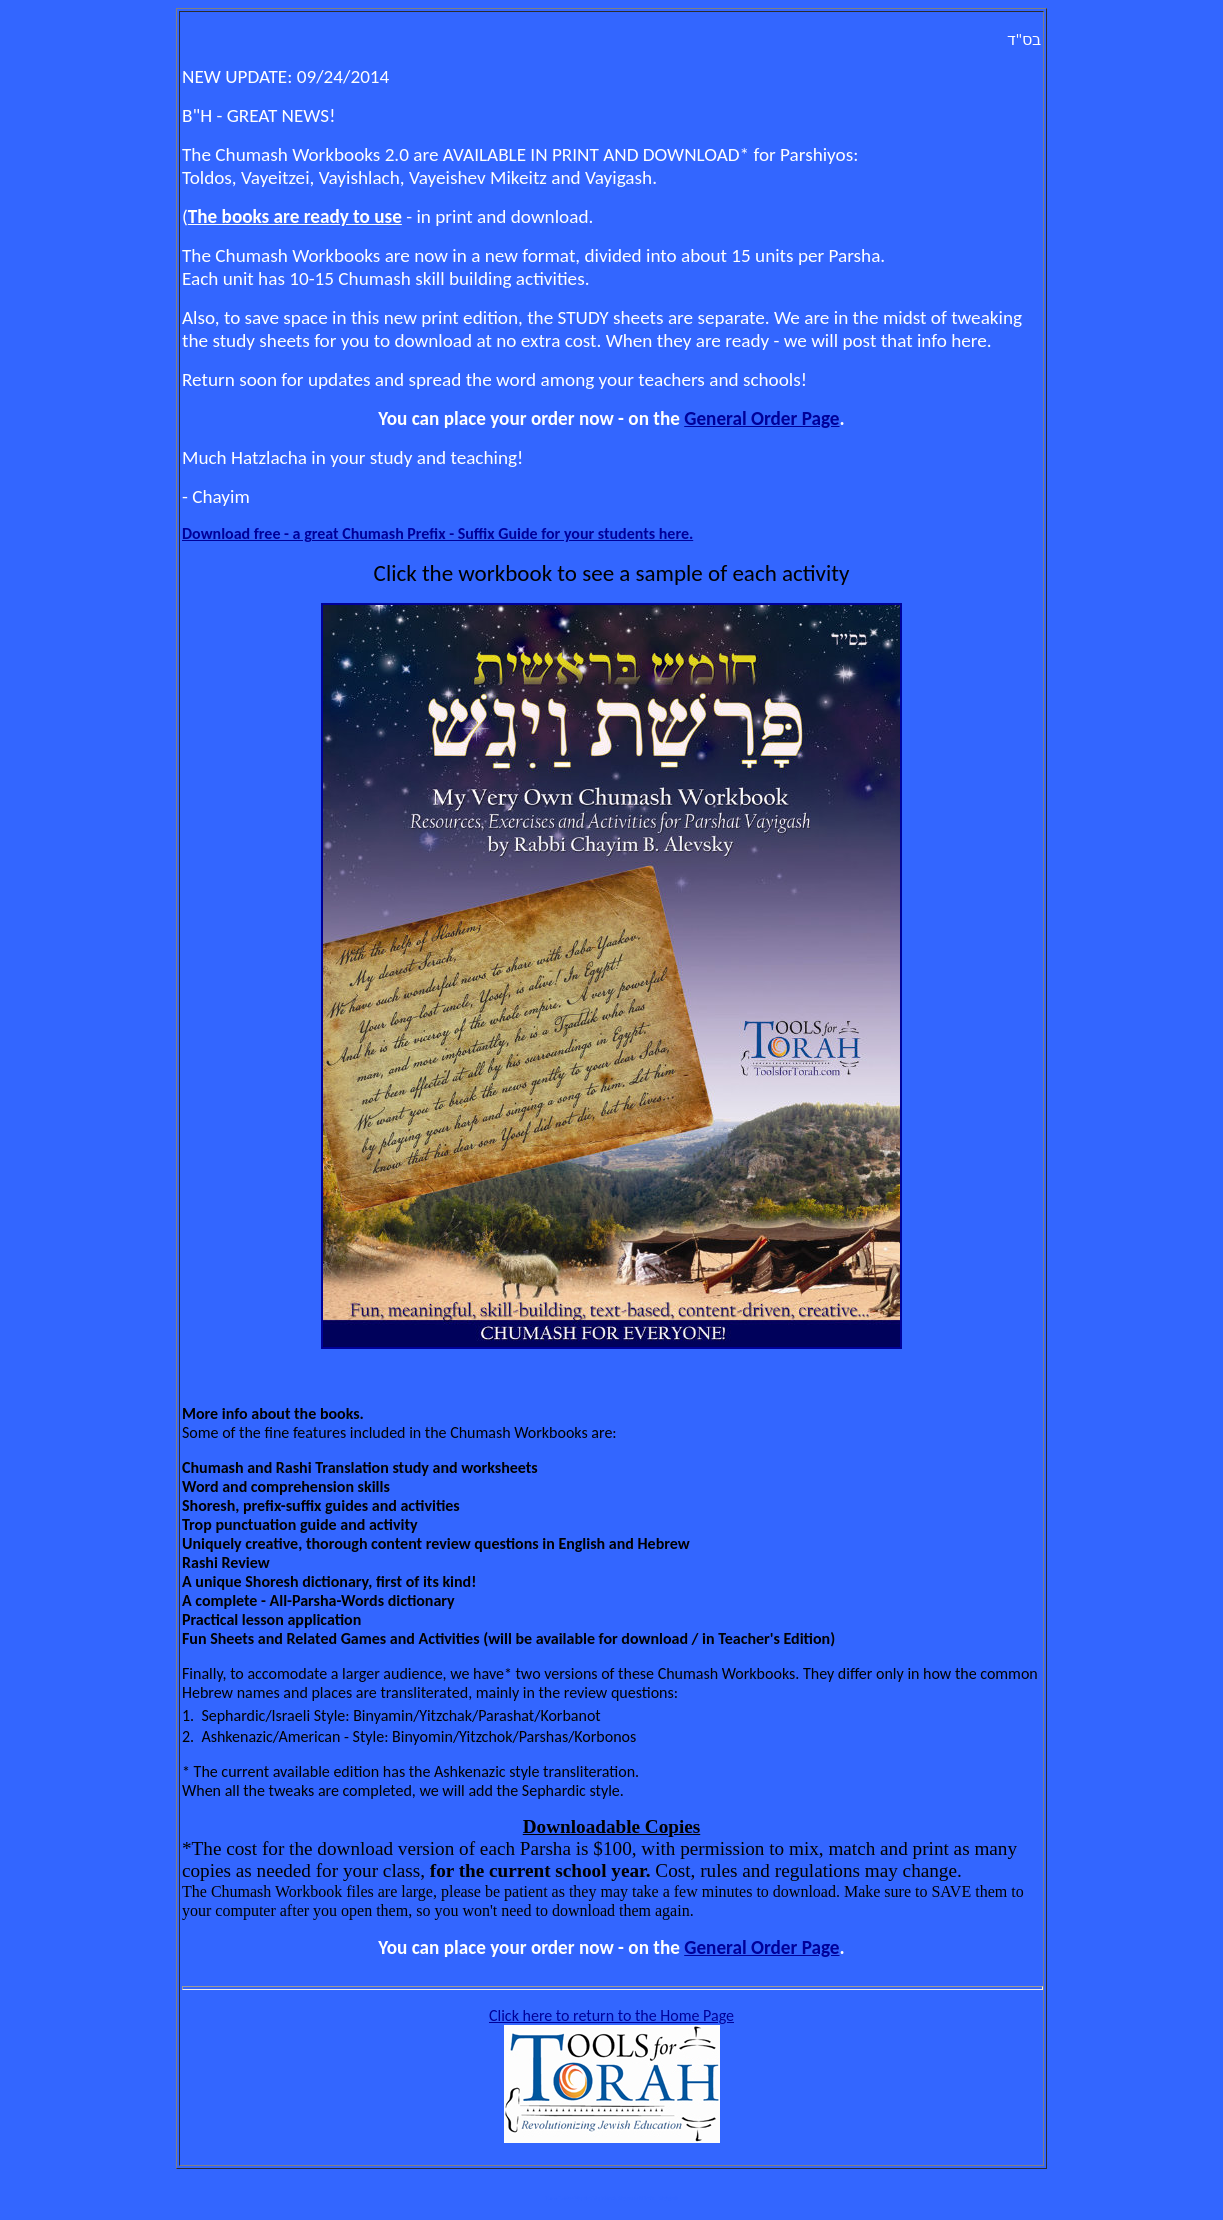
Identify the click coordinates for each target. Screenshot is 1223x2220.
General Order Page (761, 418)
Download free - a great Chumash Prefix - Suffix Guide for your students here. (437, 533)
